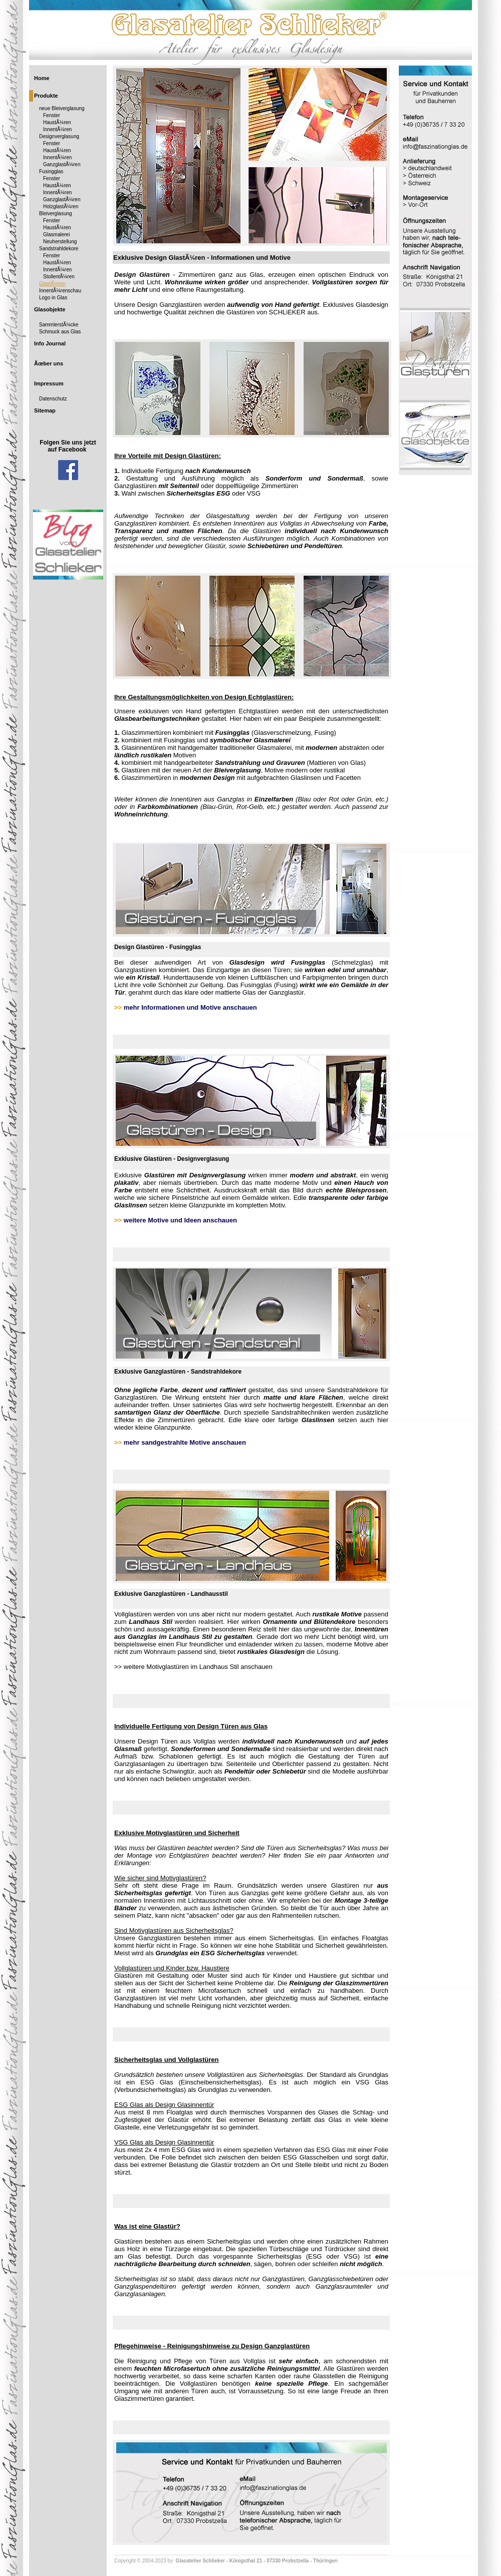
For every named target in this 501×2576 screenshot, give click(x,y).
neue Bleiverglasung (62, 108)
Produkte (46, 96)
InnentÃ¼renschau (60, 290)
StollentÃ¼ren (59, 276)
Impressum (49, 383)
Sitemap (45, 410)
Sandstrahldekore (58, 248)
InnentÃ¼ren (57, 129)
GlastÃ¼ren (52, 283)
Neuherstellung (60, 241)
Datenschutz (53, 398)
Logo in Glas (53, 297)
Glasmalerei (56, 234)
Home (42, 78)
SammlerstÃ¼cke (58, 324)
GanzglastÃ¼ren (62, 164)
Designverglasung (59, 136)
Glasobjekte (49, 309)
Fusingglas (51, 171)
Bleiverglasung (55, 213)
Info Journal (50, 343)
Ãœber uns (48, 363)
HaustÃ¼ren (57, 122)
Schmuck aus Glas (60, 331)
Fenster (51, 115)
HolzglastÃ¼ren (61, 206)
